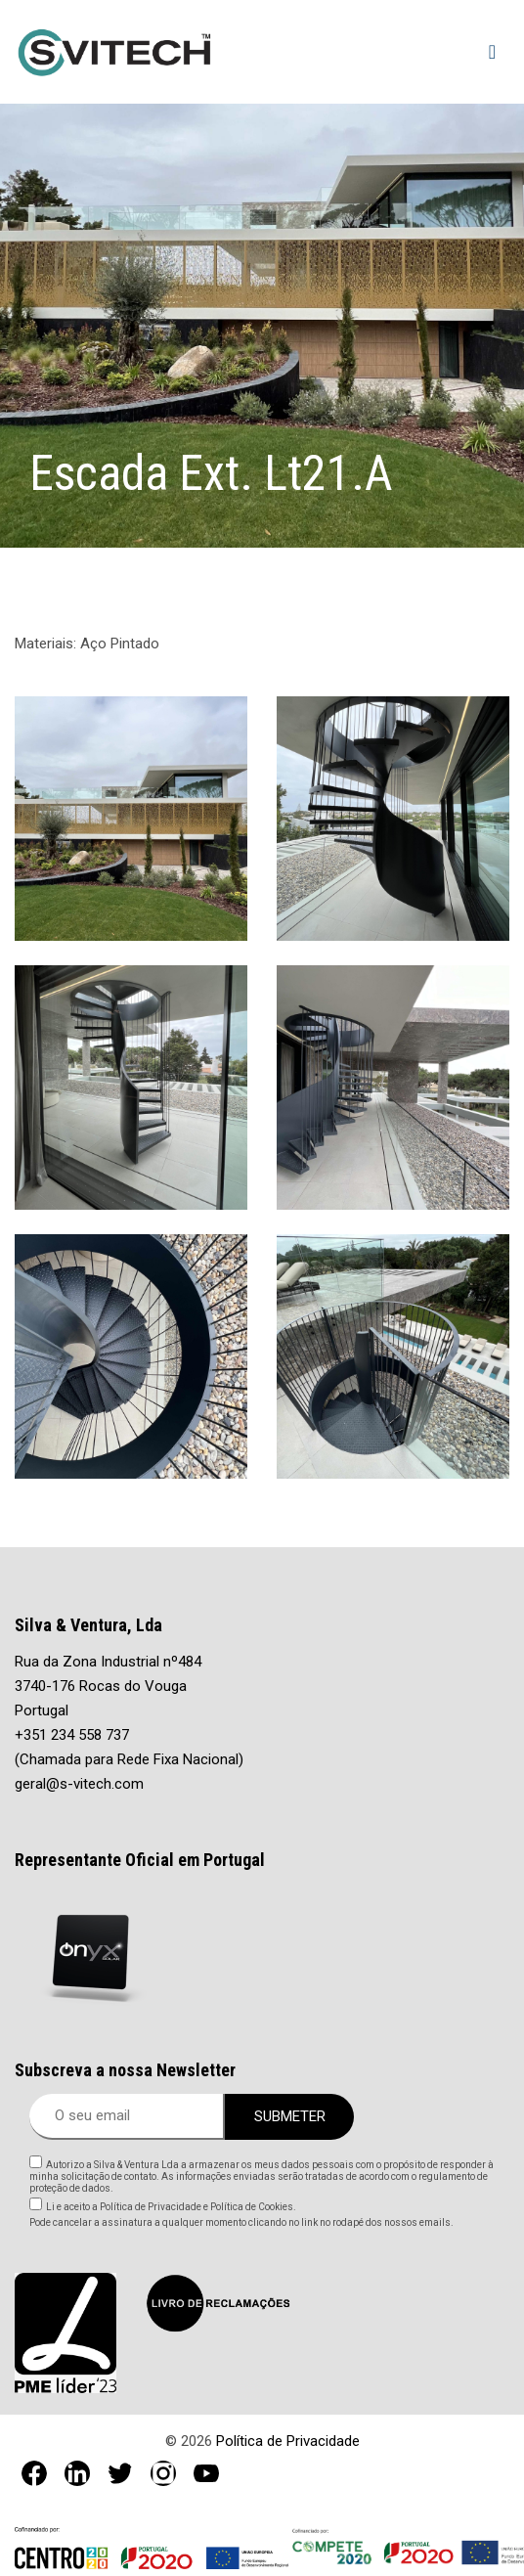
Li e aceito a (171, 2206)
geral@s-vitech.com (79, 1784)
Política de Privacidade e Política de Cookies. (197, 2206)
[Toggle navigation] (492, 52)
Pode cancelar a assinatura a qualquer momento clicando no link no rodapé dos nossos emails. (241, 2222)
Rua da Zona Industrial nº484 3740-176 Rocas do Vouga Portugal (108, 1686)
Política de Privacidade (288, 2441)
